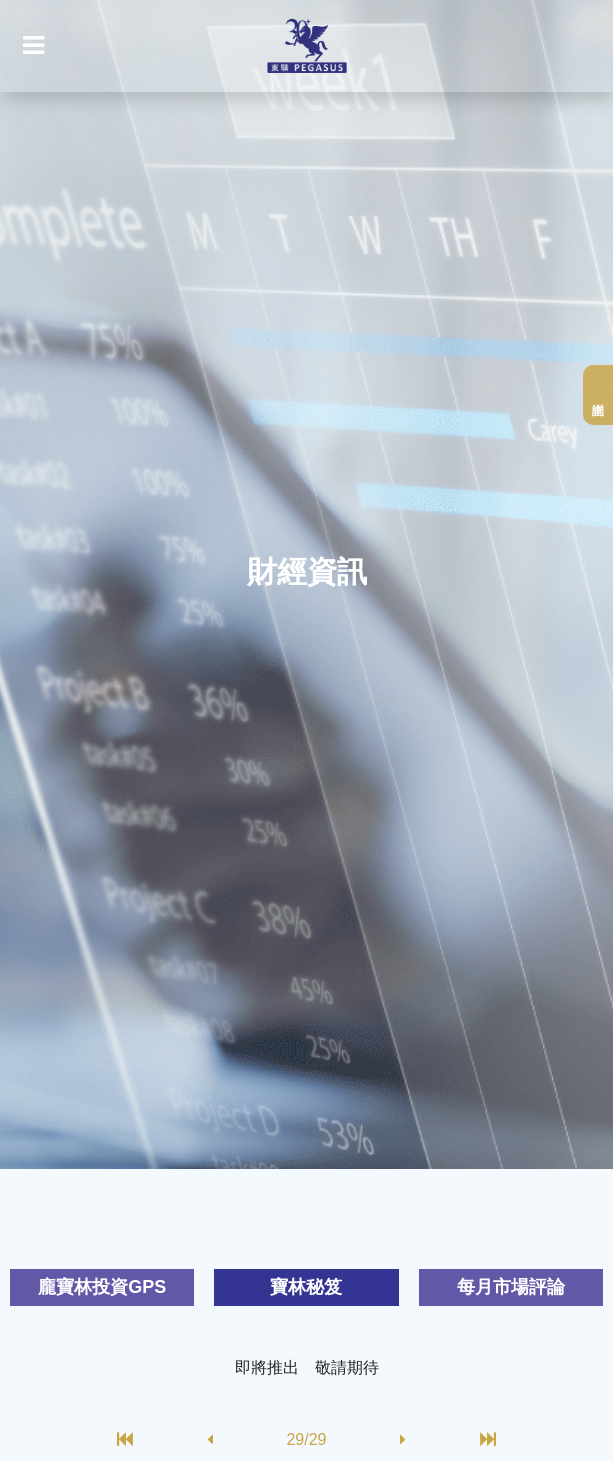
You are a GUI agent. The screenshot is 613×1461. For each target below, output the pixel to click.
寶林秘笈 (306, 1287)
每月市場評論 (511, 1287)
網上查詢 (598, 395)
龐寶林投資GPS (102, 1287)
